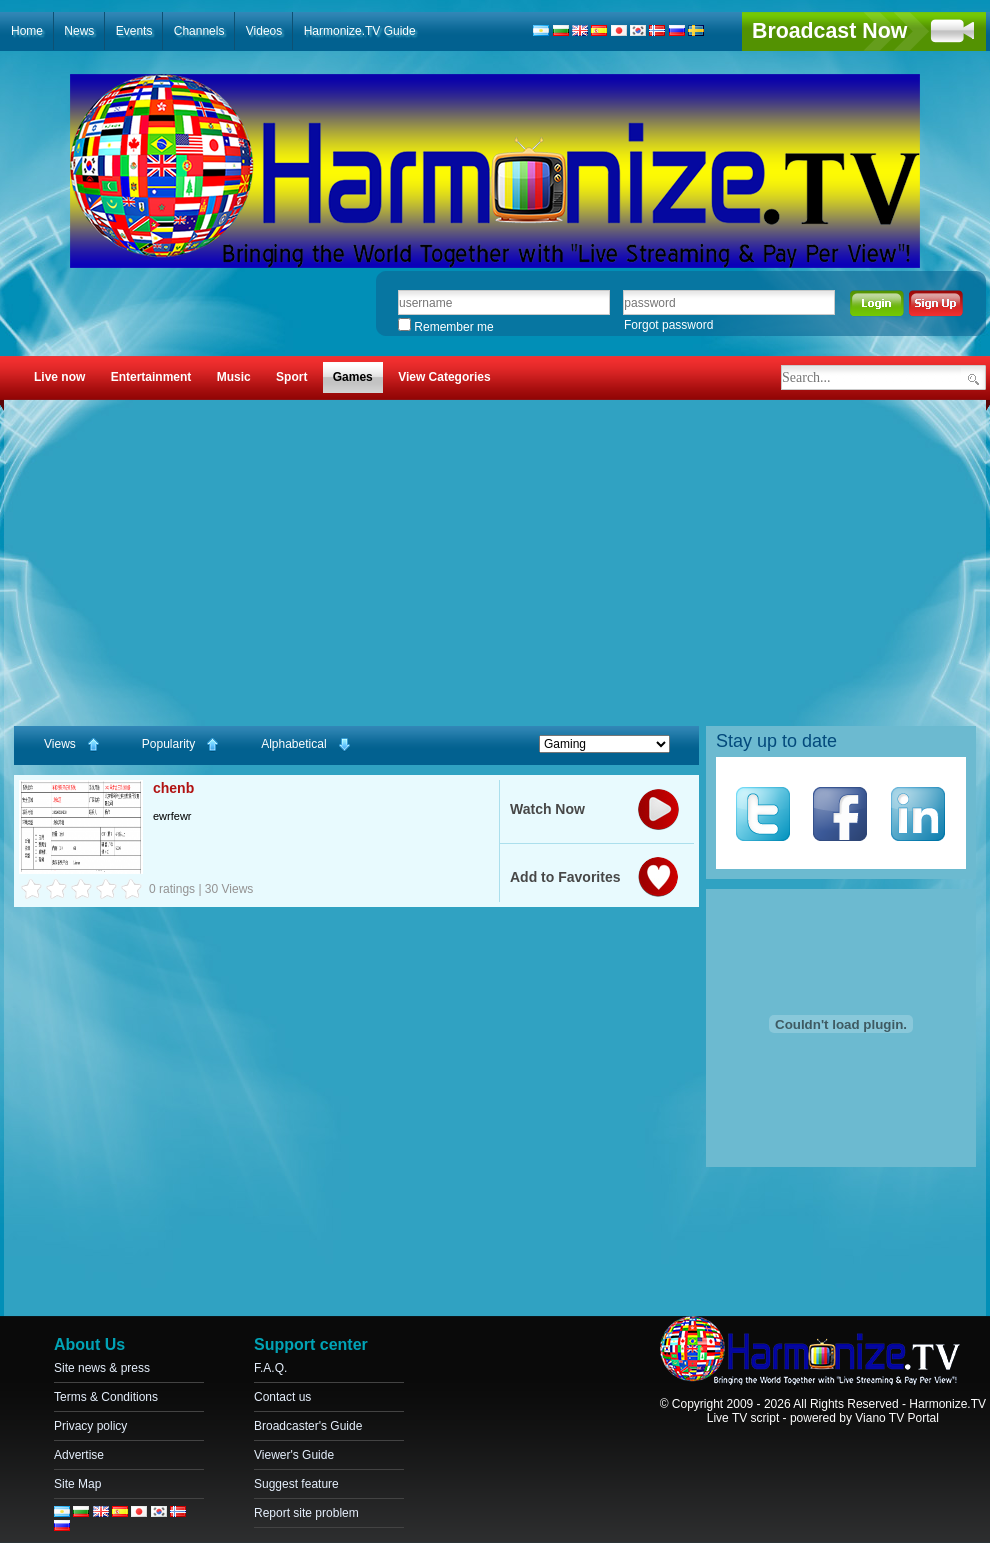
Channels (199, 31)
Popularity (181, 745)
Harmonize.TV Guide (360, 31)
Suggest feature (296, 1484)
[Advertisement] (495, 561)
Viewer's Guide (294, 1455)
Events (134, 31)
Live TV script (743, 1418)
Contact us (282, 1397)
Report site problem (306, 1513)
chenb (173, 788)
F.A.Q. (270, 1368)
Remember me (446, 327)
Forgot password (668, 325)
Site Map (77, 1484)
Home (27, 31)
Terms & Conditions (106, 1397)
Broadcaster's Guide (308, 1426)
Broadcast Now (829, 31)
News (79, 31)
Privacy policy (90, 1426)
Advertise (79, 1455)
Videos (264, 31)
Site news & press (102, 1368)
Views (73, 745)
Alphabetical (306, 745)
